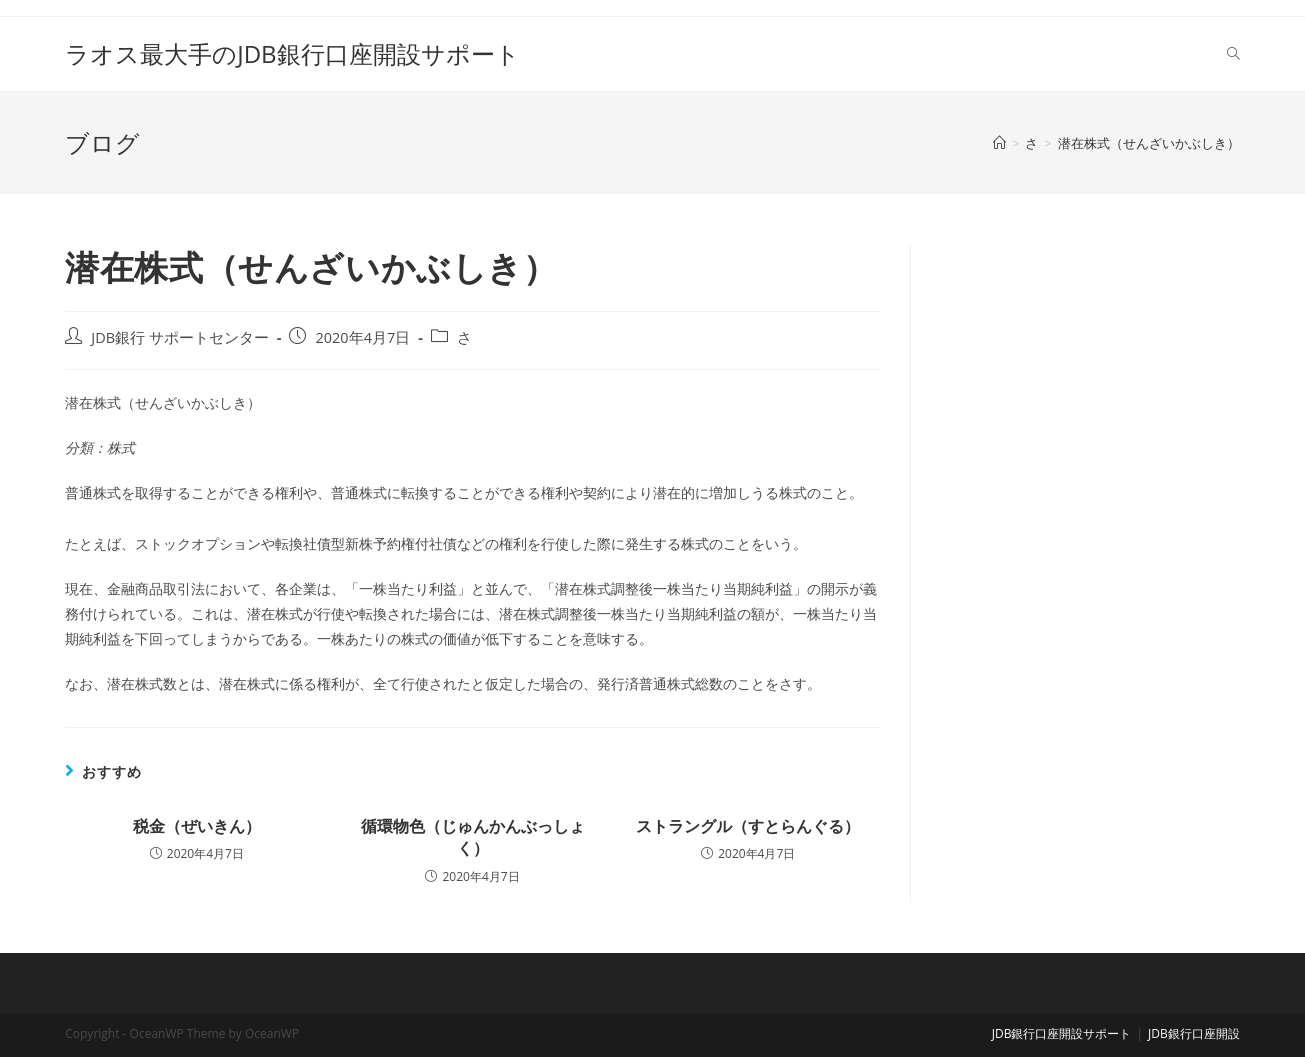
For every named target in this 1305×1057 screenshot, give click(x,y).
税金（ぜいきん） (197, 826)
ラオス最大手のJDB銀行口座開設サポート (292, 53)
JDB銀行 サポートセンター (180, 337)
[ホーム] (999, 143)
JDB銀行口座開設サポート (1062, 1033)
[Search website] (1233, 54)
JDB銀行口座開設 (1194, 1033)
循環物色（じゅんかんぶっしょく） (473, 837)
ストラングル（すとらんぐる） (748, 826)
